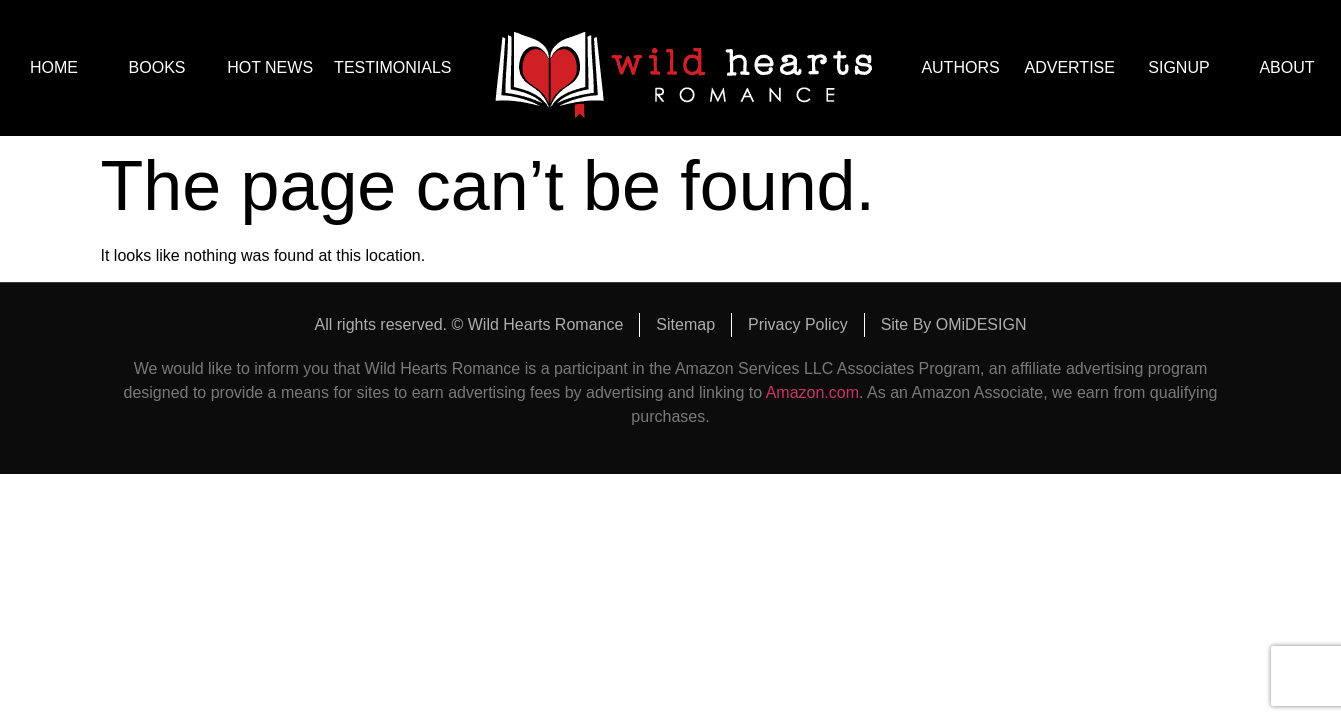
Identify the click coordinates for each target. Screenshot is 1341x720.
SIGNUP (1178, 67)
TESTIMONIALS (392, 67)
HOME (54, 67)
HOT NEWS (270, 67)
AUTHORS (960, 67)
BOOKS (162, 68)
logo (683, 68)
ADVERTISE (1070, 67)
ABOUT (1286, 67)
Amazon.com (812, 392)
